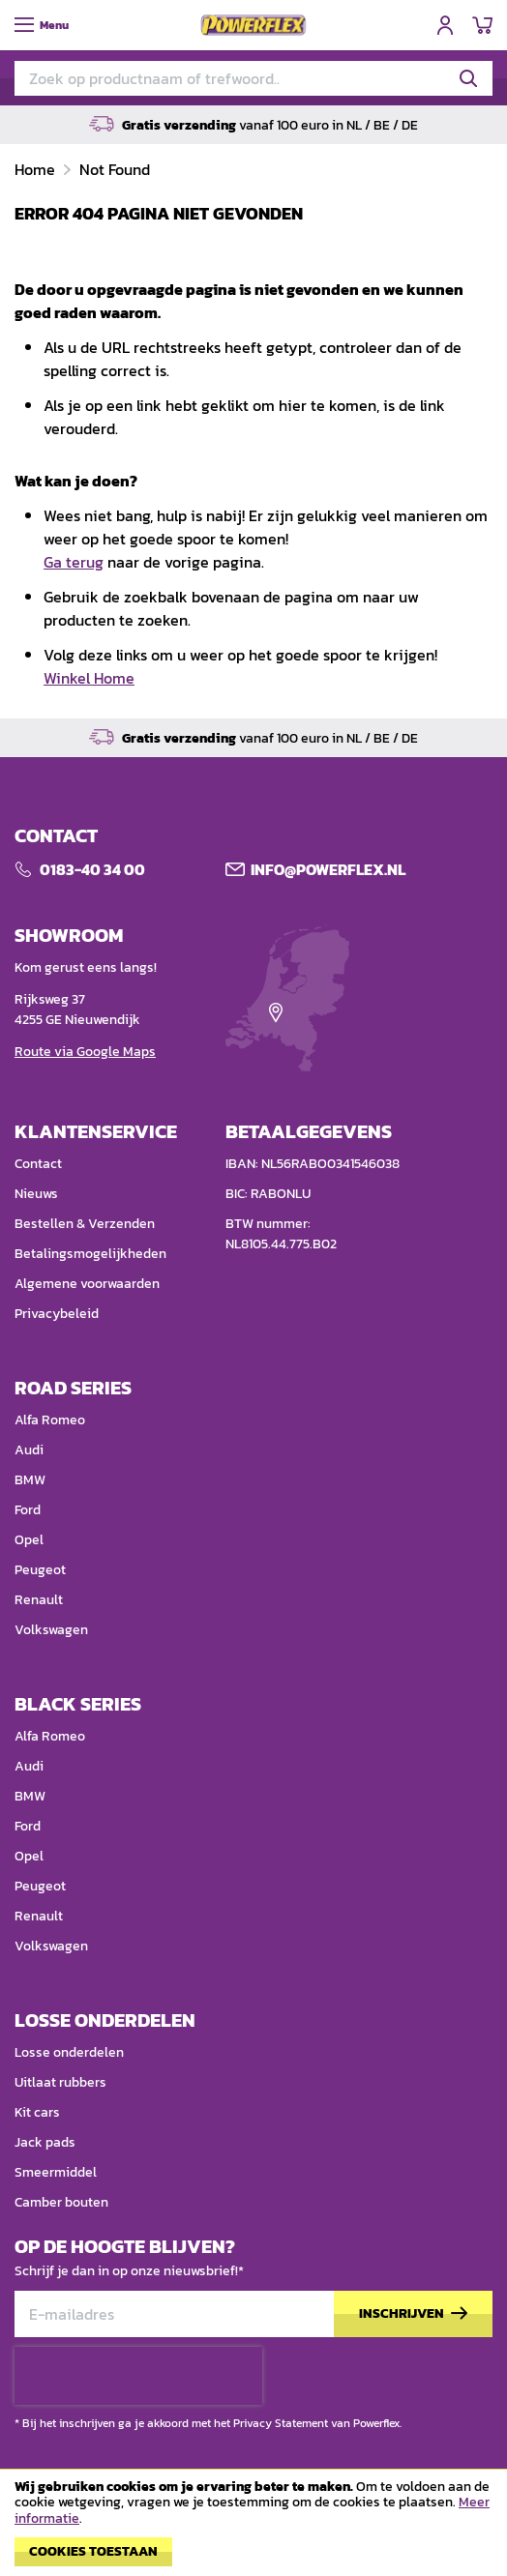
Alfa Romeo (50, 1420)
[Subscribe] (413, 2314)
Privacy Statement (280, 2423)
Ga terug (74, 561)
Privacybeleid (57, 1313)
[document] (253, 2527)
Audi (29, 1450)
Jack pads (45, 2142)
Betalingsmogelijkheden (90, 1254)
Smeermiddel (56, 2172)
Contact (38, 1164)
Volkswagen (51, 1630)
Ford (28, 1510)
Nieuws (36, 1194)
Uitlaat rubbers (60, 2082)
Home (37, 169)
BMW (30, 1480)
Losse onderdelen (69, 2052)
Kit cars (37, 2112)
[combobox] (253, 78)
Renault (39, 1600)
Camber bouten (61, 2202)
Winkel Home (89, 677)
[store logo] (253, 25)
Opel (29, 1540)
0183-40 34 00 (92, 869)
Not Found (114, 169)
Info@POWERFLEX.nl (328, 869)
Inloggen (445, 25)
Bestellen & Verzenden (85, 1224)
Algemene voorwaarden (87, 1283)
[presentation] (138, 2376)
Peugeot (40, 1570)
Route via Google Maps (85, 1051)
